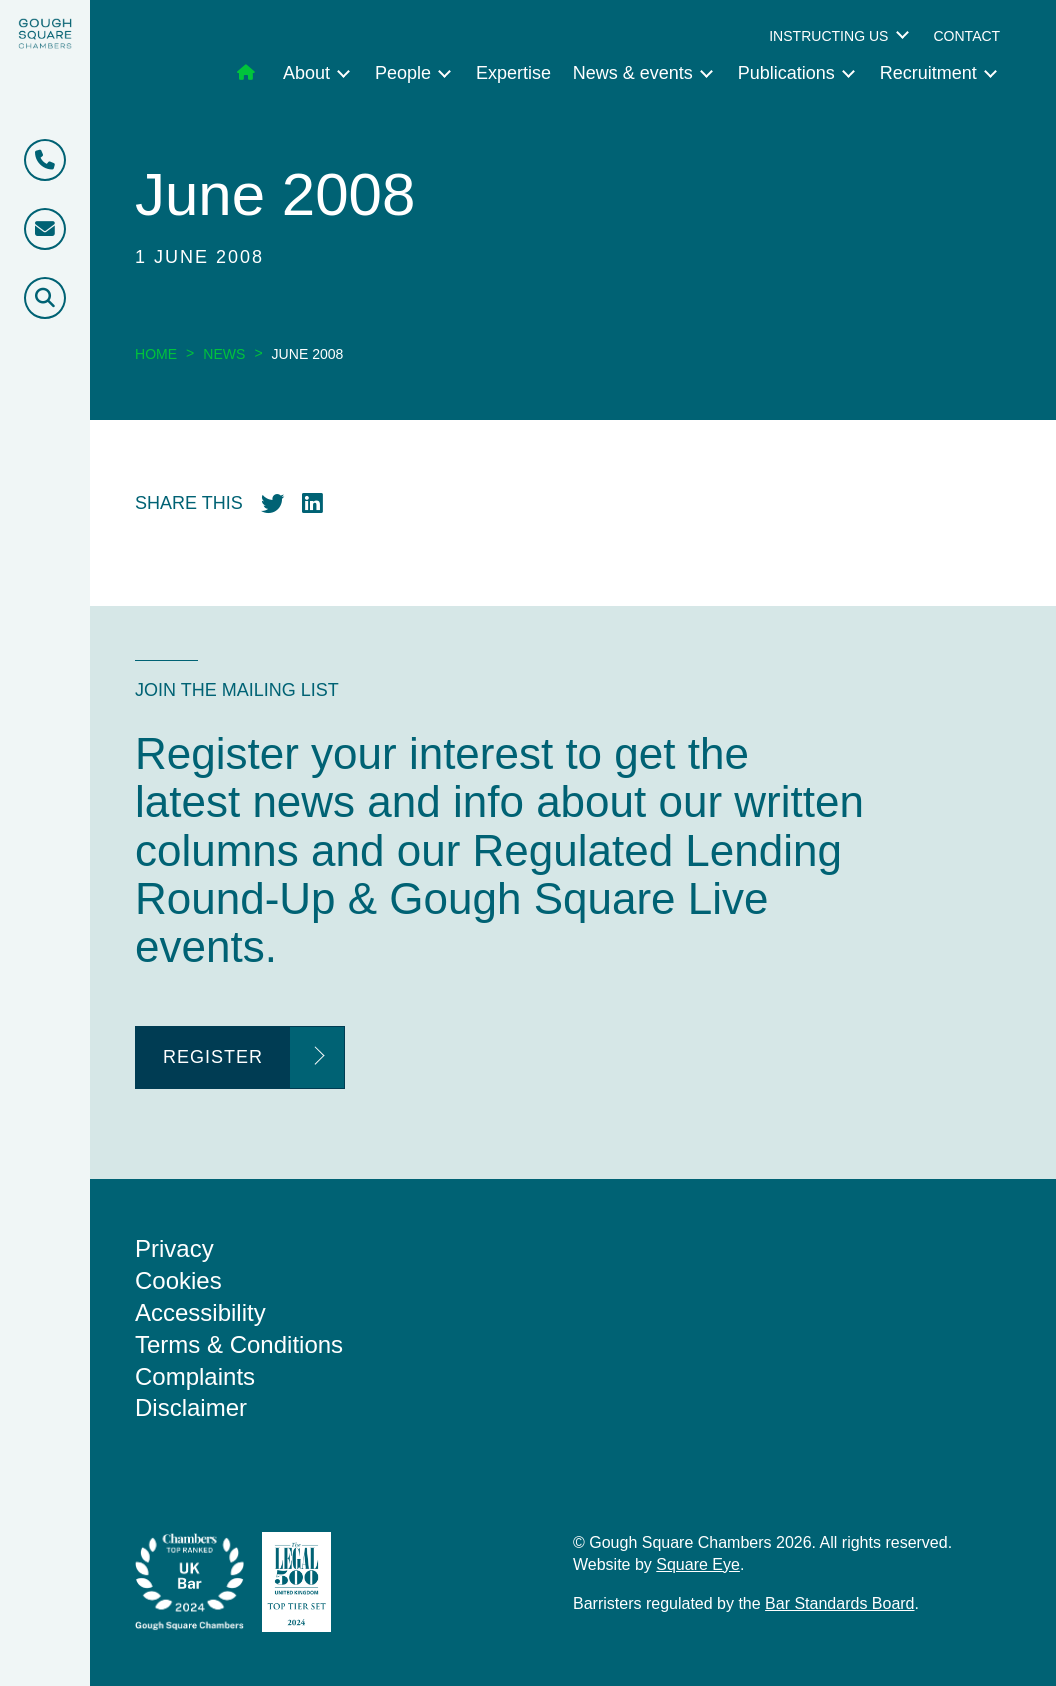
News (224, 354)
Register (213, 1057)
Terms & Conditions (239, 1344)
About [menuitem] (306, 73)
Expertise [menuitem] (513, 73)
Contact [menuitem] (966, 36)
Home (156, 354)
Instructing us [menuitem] (828, 36)
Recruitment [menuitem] (928, 73)
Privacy (174, 1248)
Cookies (178, 1280)
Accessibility (200, 1312)
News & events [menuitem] (633, 73)
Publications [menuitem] (786, 73)
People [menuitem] (403, 73)
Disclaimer (191, 1407)
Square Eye (698, 1564)
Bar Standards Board (839, 1603)
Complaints (195, 1376)
